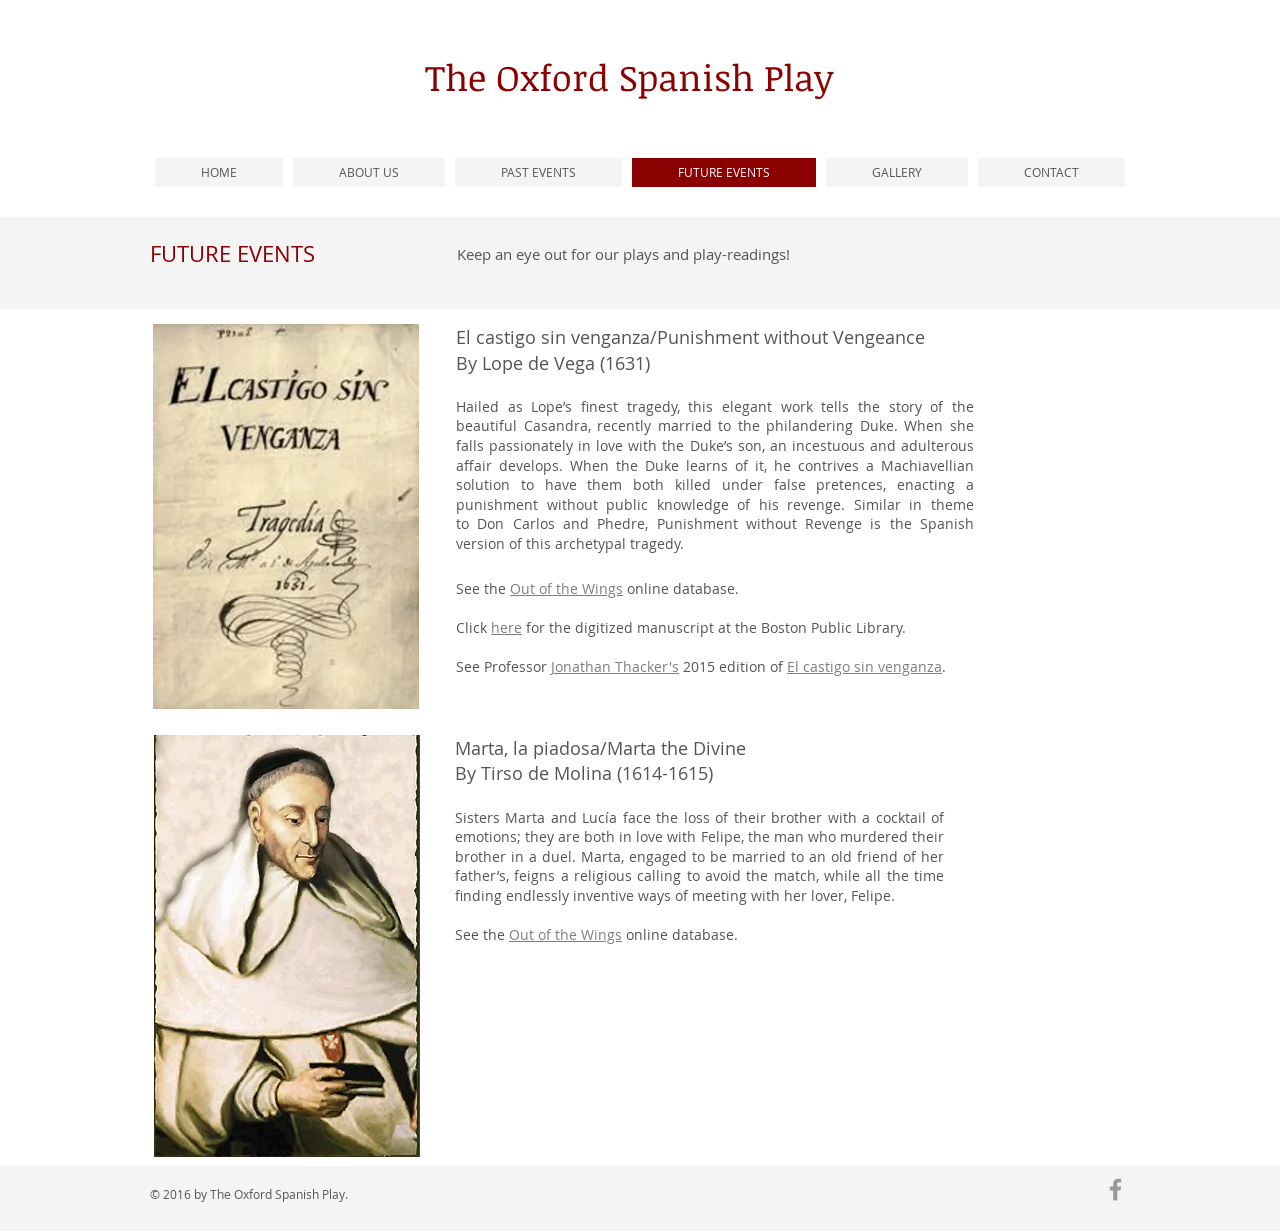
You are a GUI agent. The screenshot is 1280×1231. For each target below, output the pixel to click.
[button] (538, 172)
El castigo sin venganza (864, 666)
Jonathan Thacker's (615, 666)
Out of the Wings (565, 934)
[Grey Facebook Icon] (1115, 1189)
